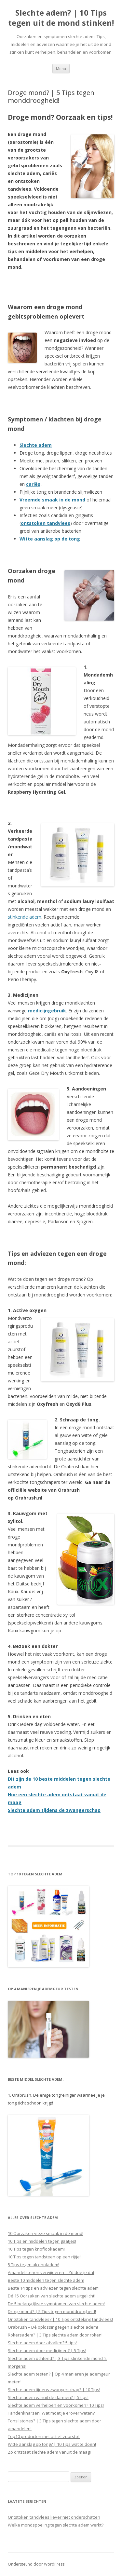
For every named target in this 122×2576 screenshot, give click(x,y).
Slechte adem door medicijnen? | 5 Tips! (47, 2350)
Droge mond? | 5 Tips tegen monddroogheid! (52, 2311)
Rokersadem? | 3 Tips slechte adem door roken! (55, 2335)
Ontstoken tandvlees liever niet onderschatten (54, 2517)
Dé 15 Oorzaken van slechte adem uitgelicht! (51, 2296)
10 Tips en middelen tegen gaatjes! (42, 2241)
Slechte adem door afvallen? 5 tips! (42, 2343)
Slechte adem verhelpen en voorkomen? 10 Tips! (56, 2405)
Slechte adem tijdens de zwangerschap (54, 1810)
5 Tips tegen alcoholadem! (33, 2265)
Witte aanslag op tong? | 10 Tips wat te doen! (52, 2444)
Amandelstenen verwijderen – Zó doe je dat (51, 2272)
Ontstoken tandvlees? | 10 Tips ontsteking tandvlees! (60, 2319)
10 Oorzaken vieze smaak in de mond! (45, 2233)
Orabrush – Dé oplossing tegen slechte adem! (53, 2327)
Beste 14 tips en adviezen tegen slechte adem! (54, 2288)
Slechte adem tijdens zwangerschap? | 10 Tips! (54, 2389)
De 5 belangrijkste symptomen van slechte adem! (56, 2304)
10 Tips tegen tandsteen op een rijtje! (44, 2257)
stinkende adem (24, 917)
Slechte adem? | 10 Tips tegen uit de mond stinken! (61, 18)
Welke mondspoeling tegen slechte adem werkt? (55, 2525)
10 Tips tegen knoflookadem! (36, 2249)
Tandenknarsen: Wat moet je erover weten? (51, 2413)
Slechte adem (36, 445)
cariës (33, 484)
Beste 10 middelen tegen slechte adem (46, 2280)
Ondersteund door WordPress (36, 2564)
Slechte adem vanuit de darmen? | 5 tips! (48, 2397)
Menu (61, 68)
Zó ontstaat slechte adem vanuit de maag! (49, 2452)
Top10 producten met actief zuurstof (44, 2436)
